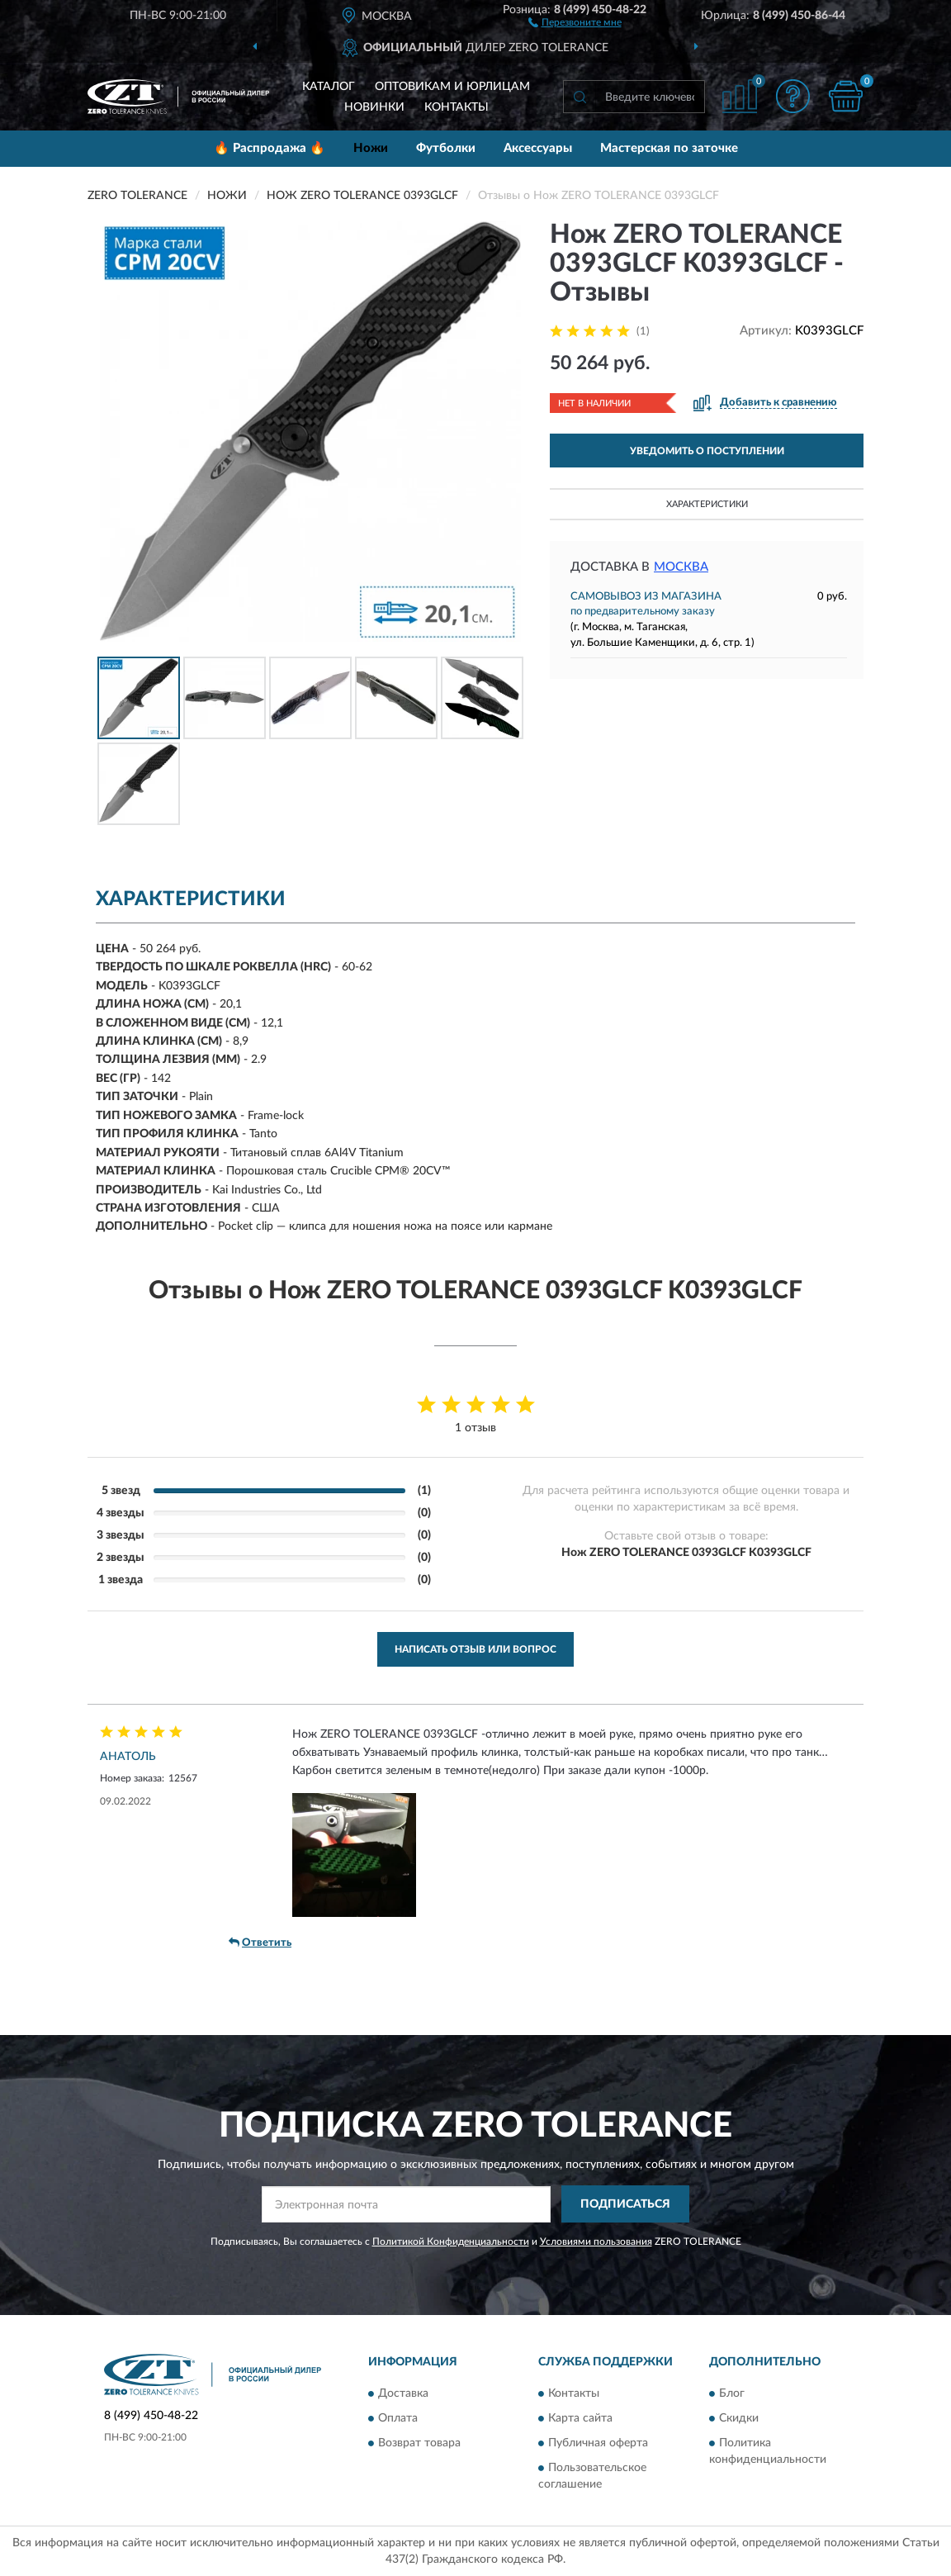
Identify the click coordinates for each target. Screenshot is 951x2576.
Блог (732, 2394)
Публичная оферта (598, 2444)
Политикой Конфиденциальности (450, 2241)
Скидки (739, 2419)
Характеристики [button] (707, 504)
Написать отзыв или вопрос (475, 1649)
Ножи (370, 148)
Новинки (374, 107)
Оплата (398, 2419)
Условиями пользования (596, 2241)
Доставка (403, 2394)
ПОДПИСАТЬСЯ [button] (625, 2204)
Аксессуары (538, 148)
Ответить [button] (260, 1942)
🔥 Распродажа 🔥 (269, 148)
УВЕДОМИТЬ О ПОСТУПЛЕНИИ (707, 451)
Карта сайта (580, 2419)
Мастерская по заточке (669, 148)
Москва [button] (681, 567)
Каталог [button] (328, 87)
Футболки (446, 148)
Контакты (456, 107)
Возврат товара (419, 2444)
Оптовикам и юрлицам (452, 87)
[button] (575, 21)
